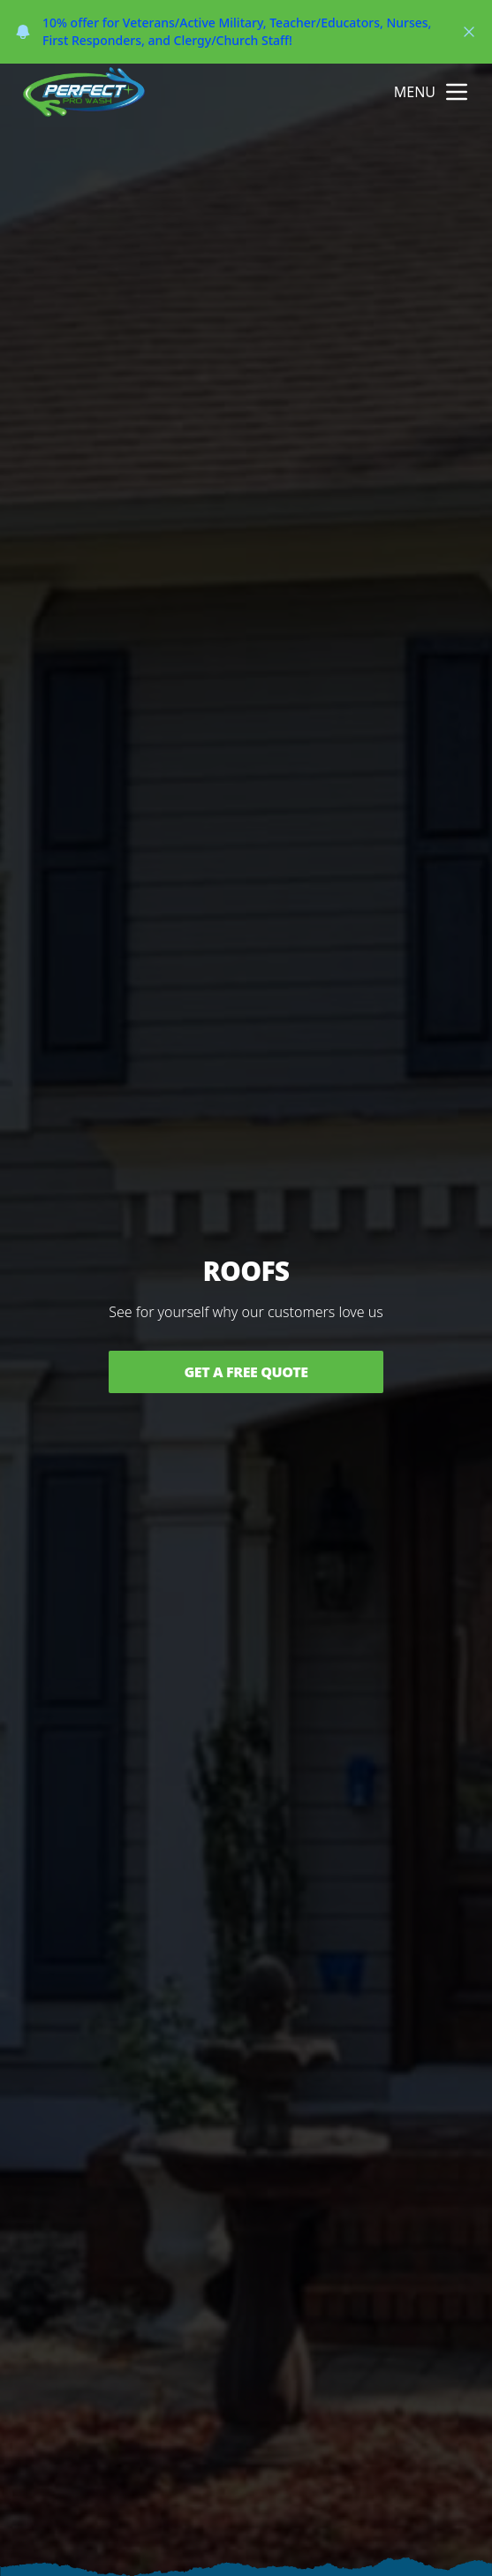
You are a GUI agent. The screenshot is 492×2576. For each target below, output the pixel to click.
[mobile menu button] (456, 92)
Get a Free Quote (245, 1372)
